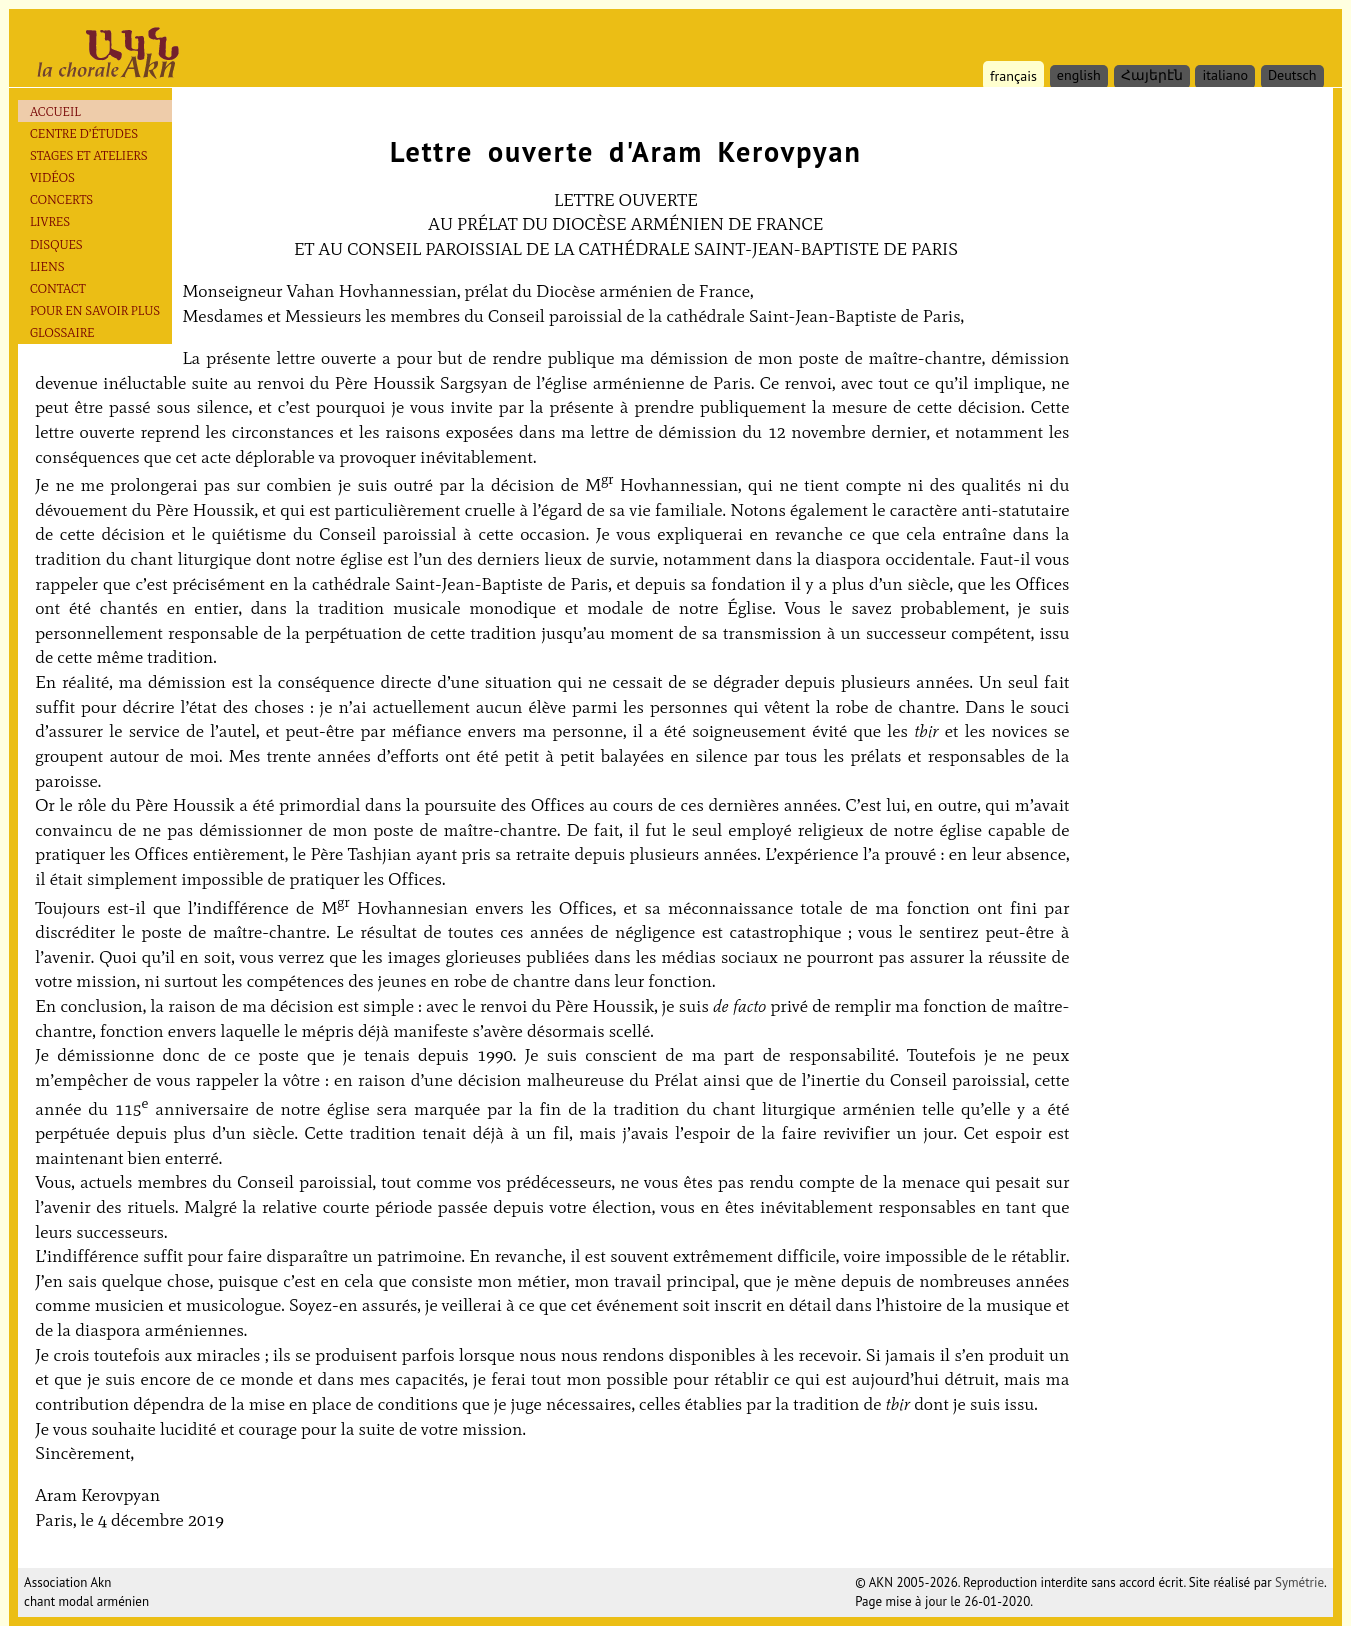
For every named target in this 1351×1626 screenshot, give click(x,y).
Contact (58, 288)
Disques (56, 244)
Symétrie (1299, 1582)
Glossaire (62, 332)
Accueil (55, 111)
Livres (50, 221)
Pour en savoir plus (95, 310)
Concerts (61, 199)
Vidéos (52, 177)
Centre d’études (84, 133)
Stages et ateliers (89, 155)
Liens (47, 266)
